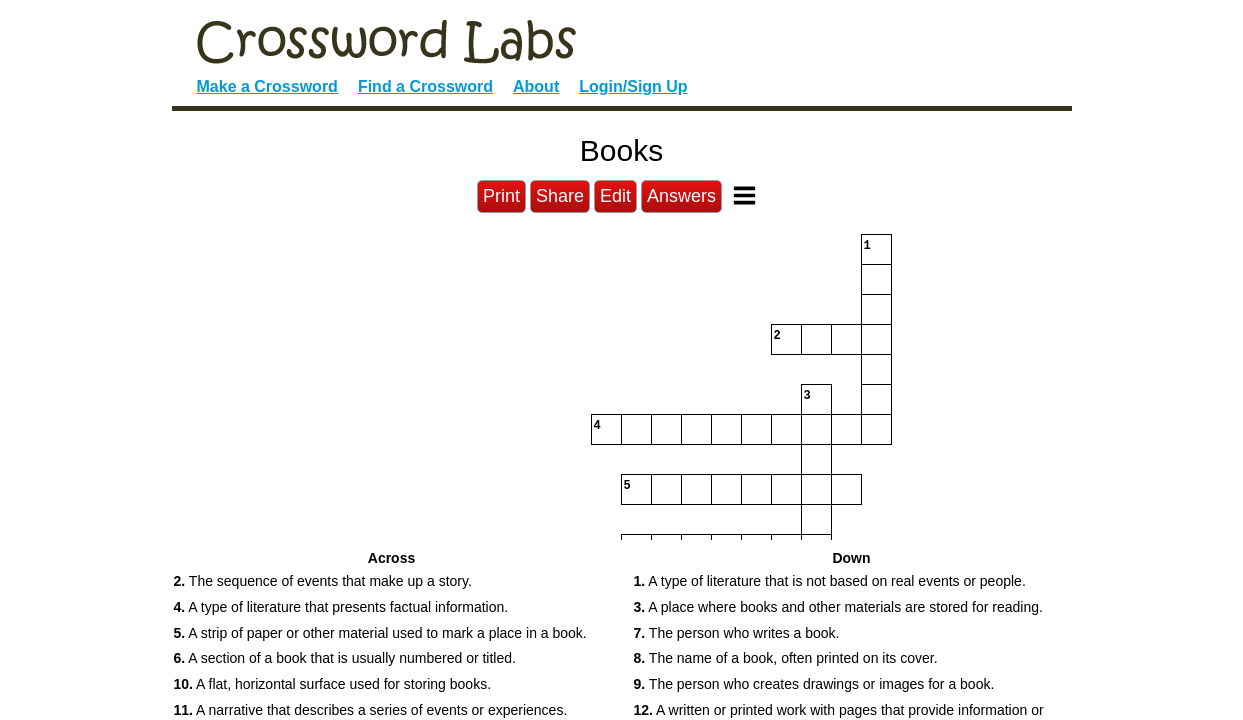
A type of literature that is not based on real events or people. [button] (830, 581)
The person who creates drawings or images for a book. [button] (814, 684)
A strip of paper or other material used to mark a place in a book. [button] (380, 633)
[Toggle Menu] (744, 195)
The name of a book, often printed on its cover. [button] (786, 658)
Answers (681, 196)
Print (501, 196)
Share (560, 196)
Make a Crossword (267, 86)
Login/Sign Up (633, 86)
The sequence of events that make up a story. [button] (323, 581)
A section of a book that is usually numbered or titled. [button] (345, 658)
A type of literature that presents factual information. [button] (341, 607)
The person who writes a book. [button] (737, 633)
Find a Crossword (425, 86)
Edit (615, 196)
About (536, 86)
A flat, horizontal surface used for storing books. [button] (333, 684)
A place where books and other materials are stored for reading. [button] (838, 607)
